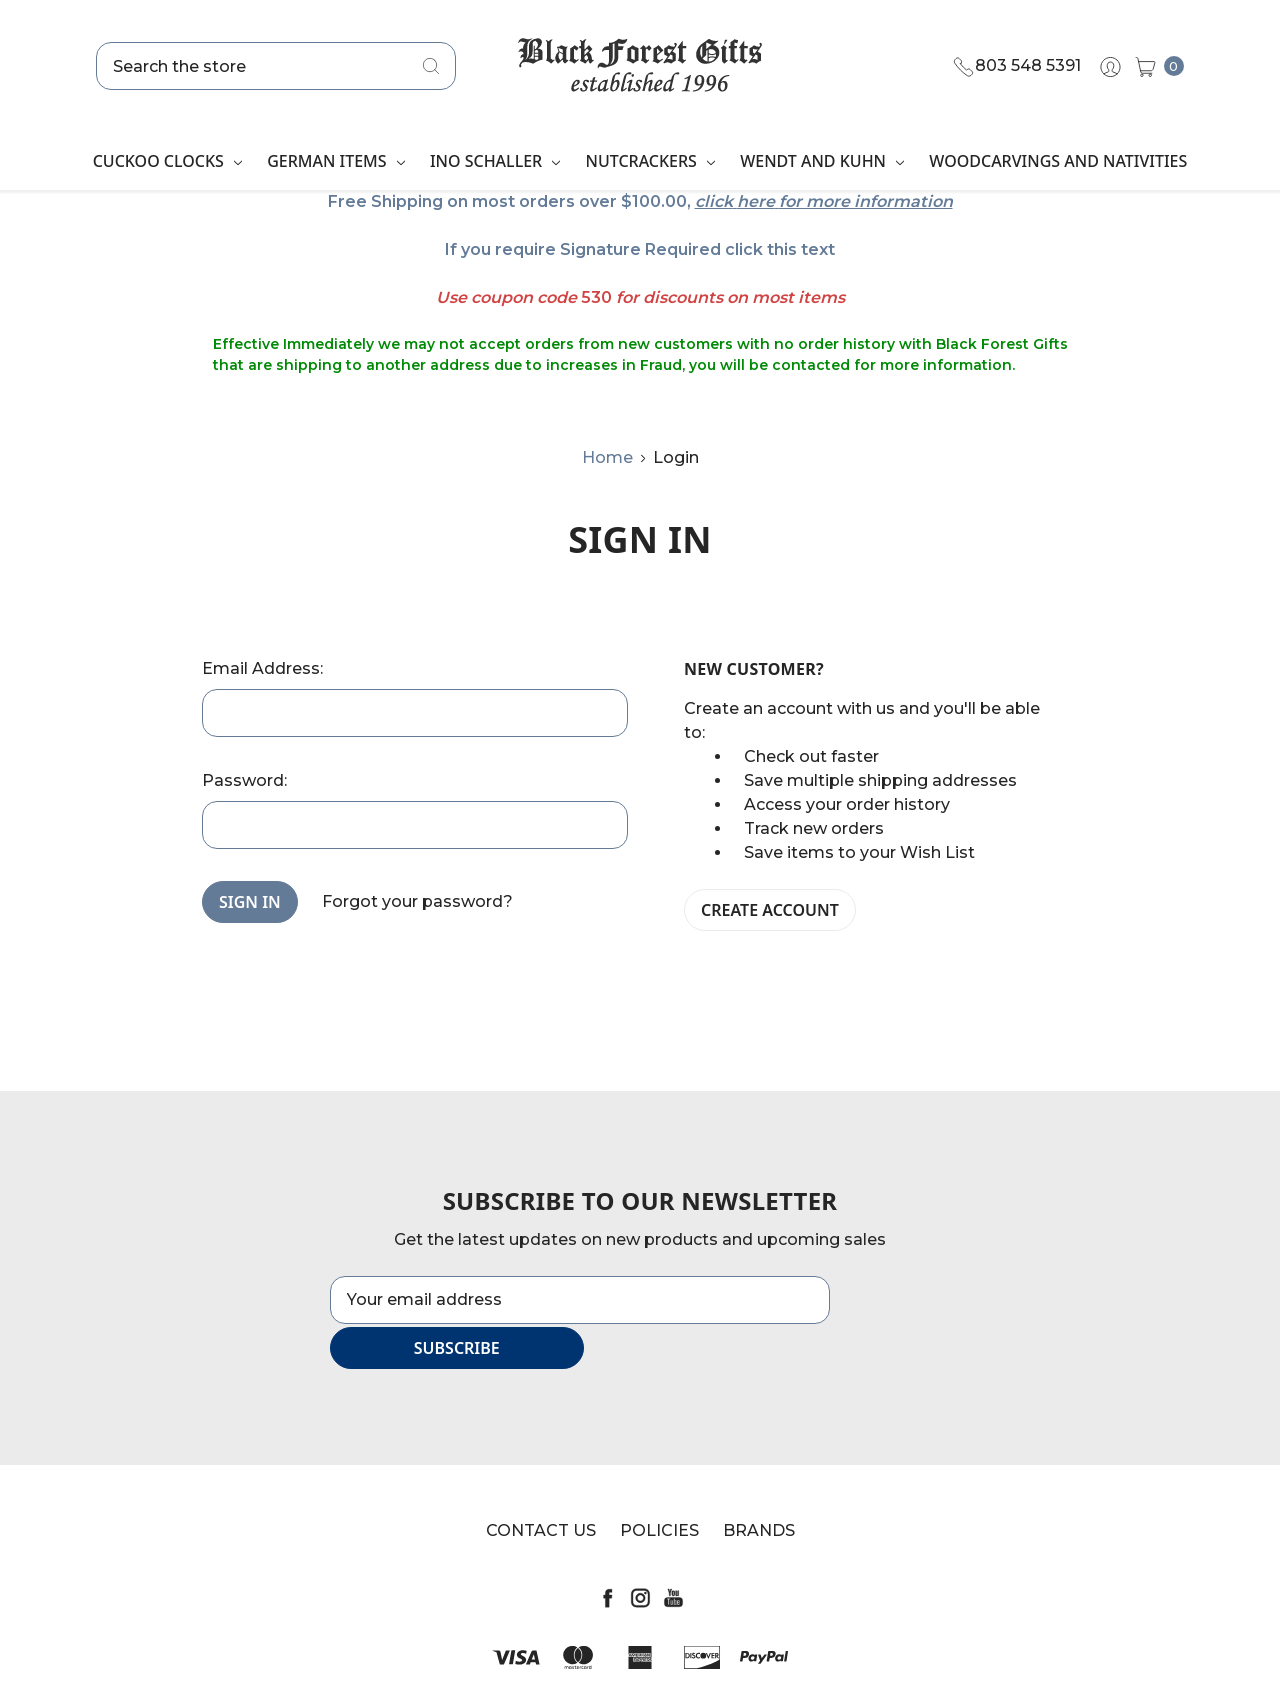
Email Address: (262, 668)
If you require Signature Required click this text (640, 249)
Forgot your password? (417, 901)
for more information (866, 201)
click (714, 201)
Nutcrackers (650, 161)
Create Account (770, 910)
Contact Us (541, 1485)
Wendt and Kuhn (822, 161)
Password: (244, 780)
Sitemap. (743, 1664)
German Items (336, 161)
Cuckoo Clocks (167, 161)
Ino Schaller (495, 161)
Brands (759, 1485)
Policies (659, 1485)
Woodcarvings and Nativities (1058, 161)
